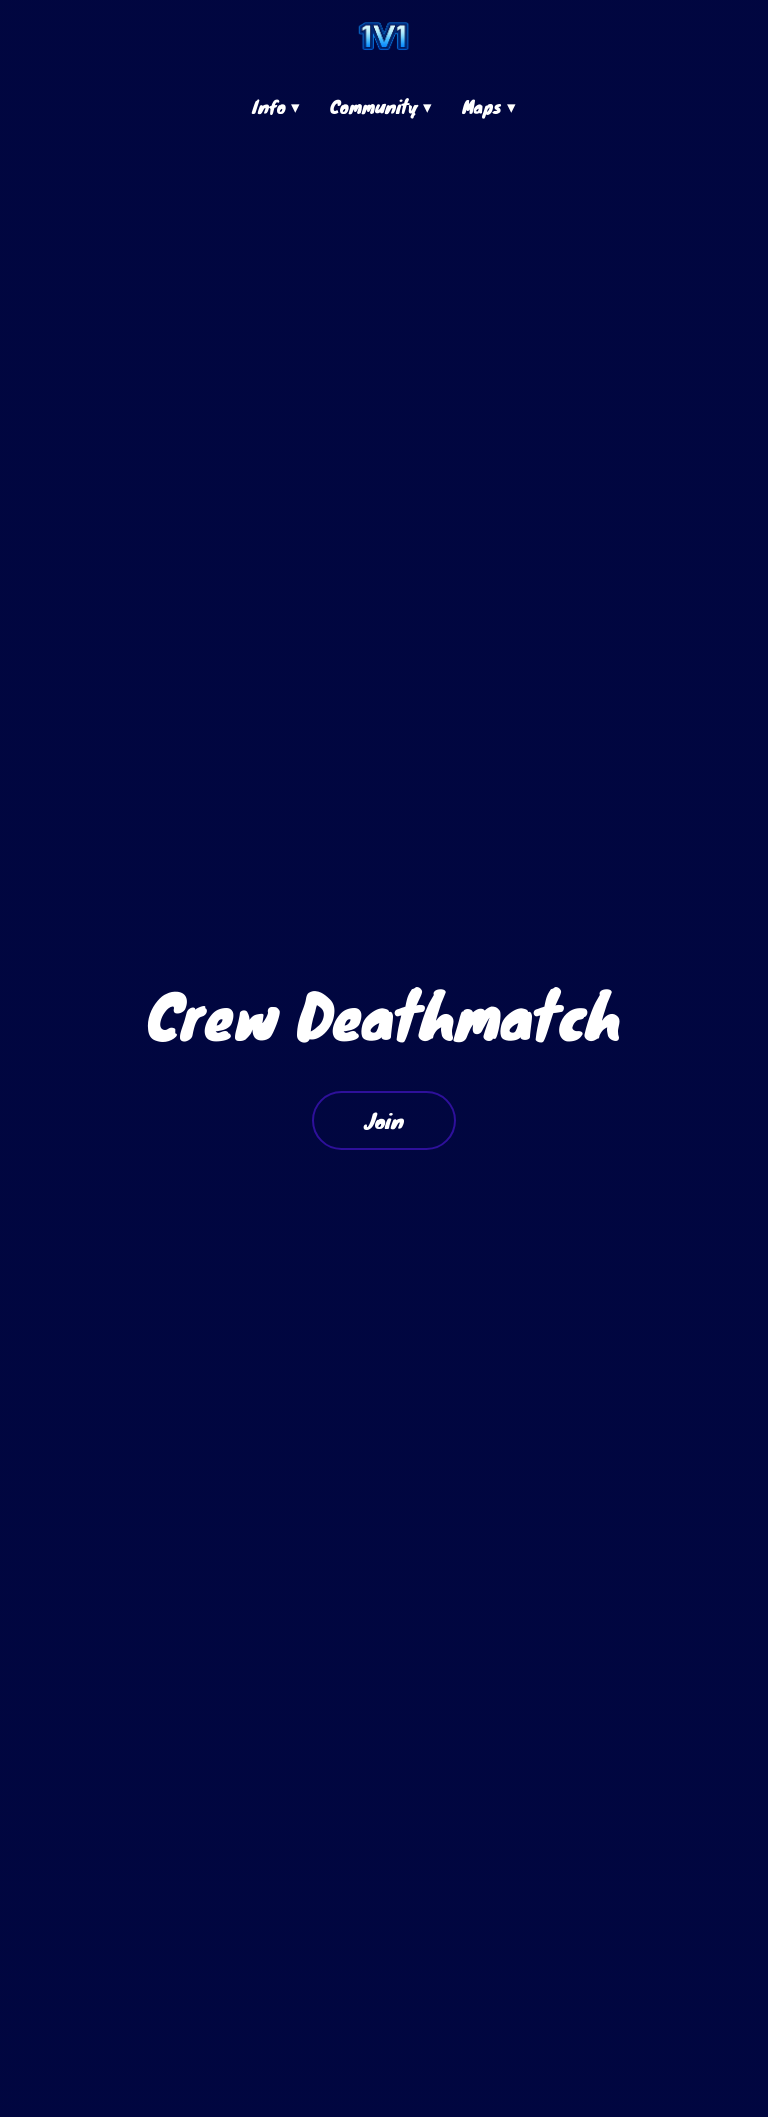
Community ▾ (381, 106)
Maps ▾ (489, 106)
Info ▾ (276, 106)
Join (384, 1120)
